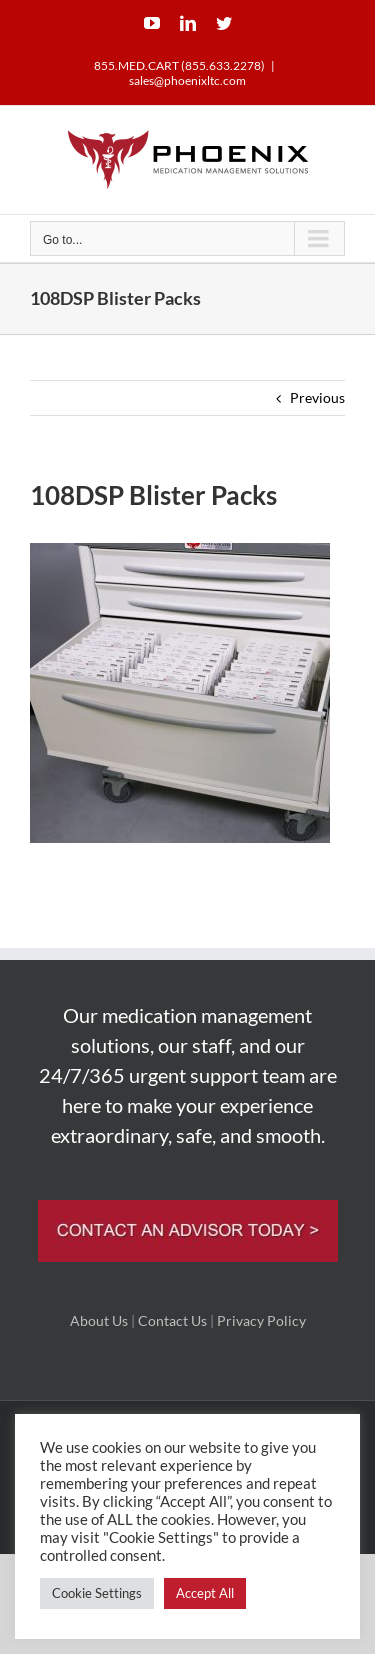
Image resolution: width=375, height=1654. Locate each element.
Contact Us (172, 1320)
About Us (99, 1320)
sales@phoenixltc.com (187, 80)
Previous (317, 397)
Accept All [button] (205, 1593)
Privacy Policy (261, 1320)
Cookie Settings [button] (97, 1593)
